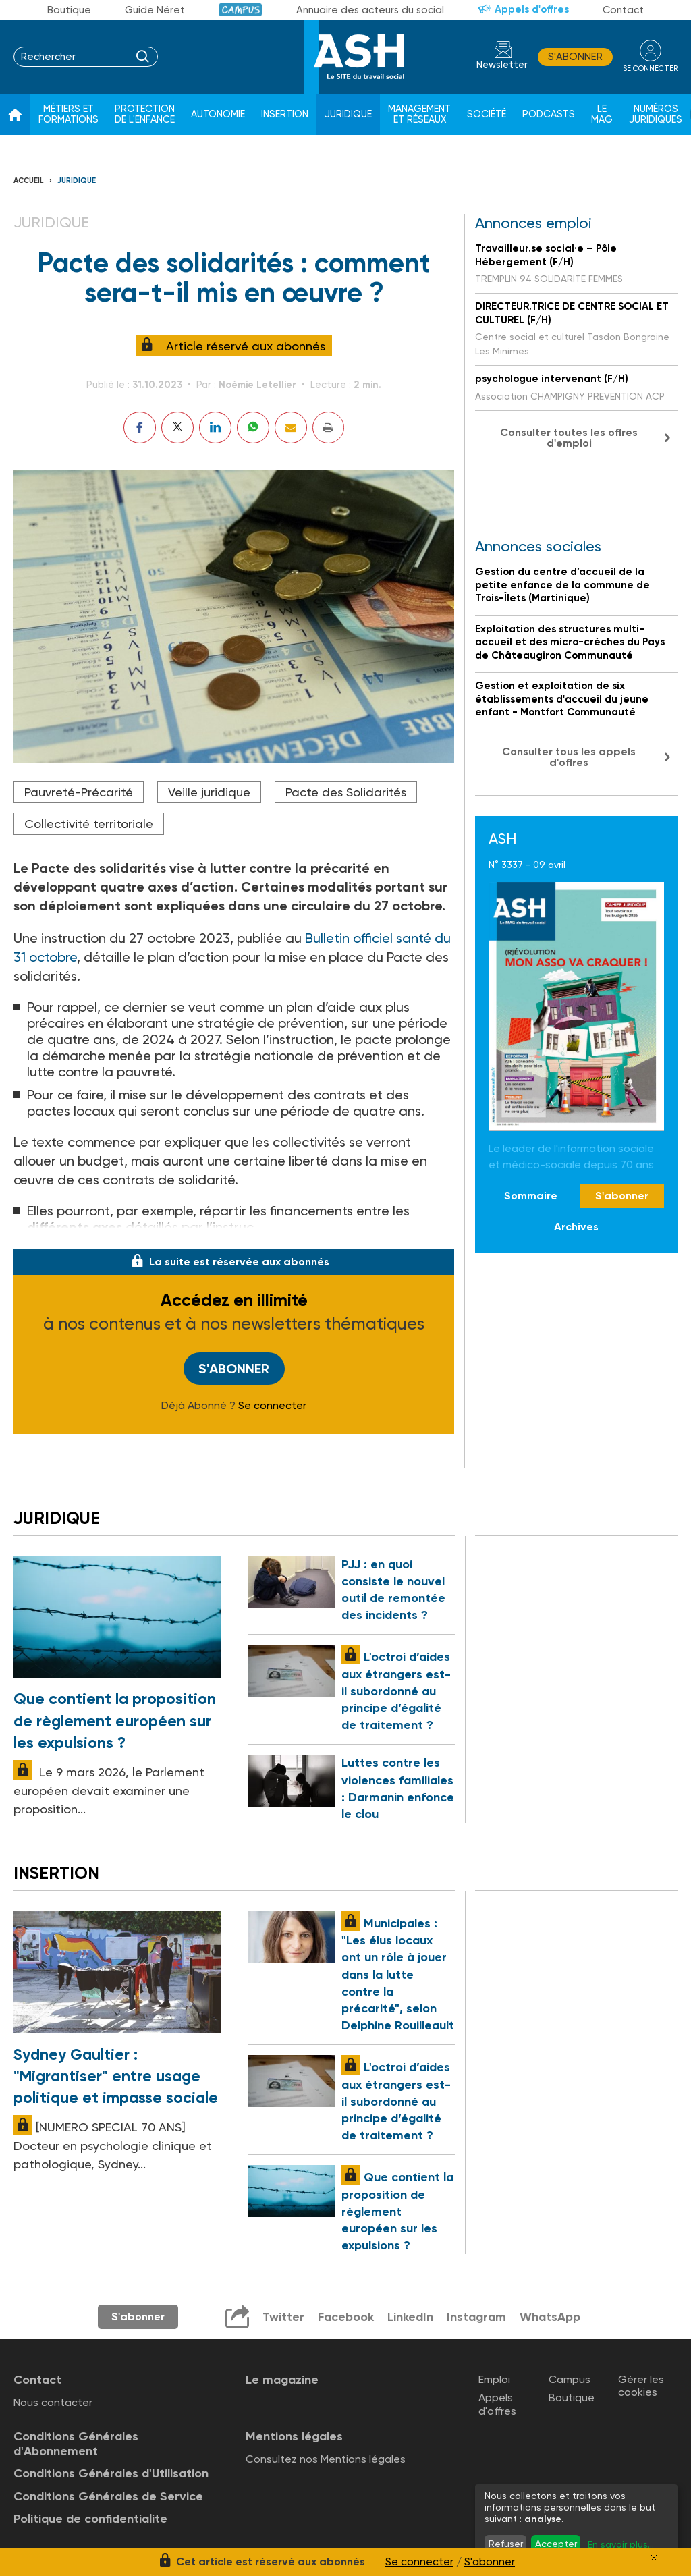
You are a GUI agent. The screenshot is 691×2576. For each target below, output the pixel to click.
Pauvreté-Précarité (78, 792)
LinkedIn (410, 2316)
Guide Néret (155, 10)
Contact (623, 10)
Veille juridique (209, 792)
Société (486, 114)
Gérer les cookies (641, 2386)
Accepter (556, 2543)
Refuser (506, 2543)
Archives (576, 1226)
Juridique (348, 114)
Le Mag (602, 114)
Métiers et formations (68, 114)
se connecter (650, 68)
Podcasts (548, 114)
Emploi (494, 2379)
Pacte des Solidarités (345, 792)
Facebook (346, 2316)
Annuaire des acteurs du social (370, 10)
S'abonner (575, 57)
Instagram (476, 2316)
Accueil (28, 180)
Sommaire (530, 1195)
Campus (240, 10)
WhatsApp (550, 2316)
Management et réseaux (419, 114)
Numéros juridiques (655, 114)
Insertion (284, 114)
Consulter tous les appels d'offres (569, 757)
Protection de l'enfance (145, 114)
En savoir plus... (621, 2544)
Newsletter (502, 65)
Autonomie (218, 114)
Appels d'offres (532, 9)
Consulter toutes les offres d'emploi (569, 437)
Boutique (69, 10)
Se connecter (272, 1406)
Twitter (283, 2316)
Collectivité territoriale (88, 824)
